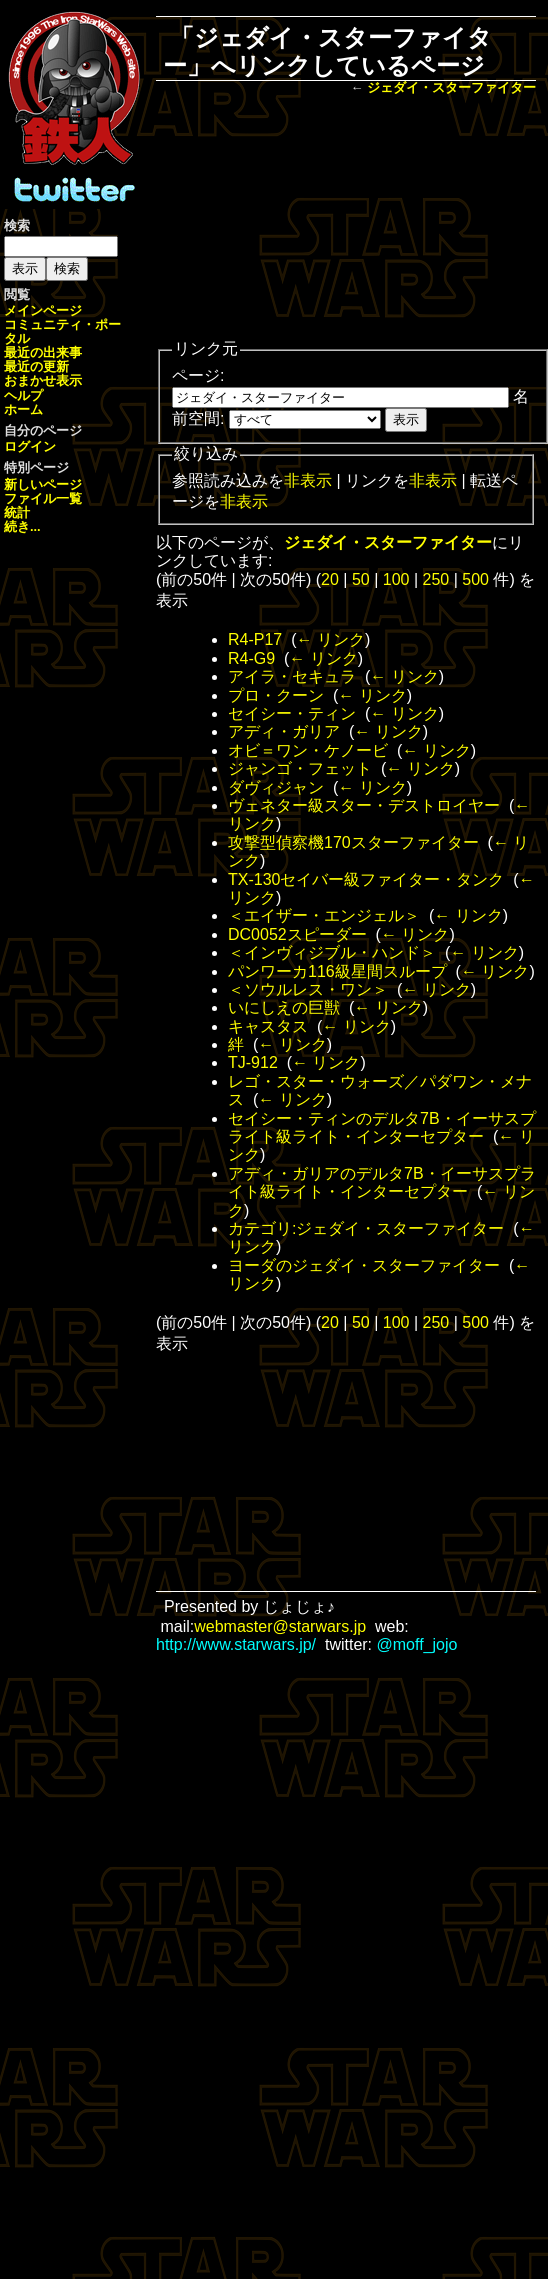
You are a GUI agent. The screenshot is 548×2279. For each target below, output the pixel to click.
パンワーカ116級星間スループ (337, 971)
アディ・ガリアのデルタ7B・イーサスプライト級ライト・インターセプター (382, 1182)
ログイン (30, 446)
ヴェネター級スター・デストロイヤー (364, 805)
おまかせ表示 (43, 380)
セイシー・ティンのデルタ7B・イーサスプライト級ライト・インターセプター (382, 1127)
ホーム (23, 409)
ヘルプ (23, 395)
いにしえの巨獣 (284, 1007)
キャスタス (268, 1026)
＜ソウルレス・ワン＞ (308, 989)
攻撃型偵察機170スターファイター (353, 842)
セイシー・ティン (292, 713)
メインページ (43, 310)
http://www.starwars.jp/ (236, 1644)
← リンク (330, 639)
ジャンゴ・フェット (300, 768)
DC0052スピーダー (297, 934)
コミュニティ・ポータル (62, 331)
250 (436, 579)
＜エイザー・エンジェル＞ (324, 915)
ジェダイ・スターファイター (451, 87)
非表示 (308, 480)
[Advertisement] (346, 219)
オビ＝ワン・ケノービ (308, 750)
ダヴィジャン (276, 787)
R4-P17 (255, 639)
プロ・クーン (276, 695)
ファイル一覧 (43, 498)
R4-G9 (251, 658)
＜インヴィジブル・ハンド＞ (332, 952)
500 (475, 579)
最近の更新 (36, 366)
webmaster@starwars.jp (280, 1626)
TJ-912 (253, 1062)
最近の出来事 (43, 352)
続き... (22, 526)
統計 (17, 512)
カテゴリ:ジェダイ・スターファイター (366, 1228)
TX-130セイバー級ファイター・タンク (366, 879)
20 (330, 579)
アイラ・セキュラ (292, 676)
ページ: (198, 375)
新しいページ (43, 484)
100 (396, 579)
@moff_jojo (417, 1644)
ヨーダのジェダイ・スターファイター (364, 1265)
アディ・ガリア (284, 731)
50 (361, 579)
